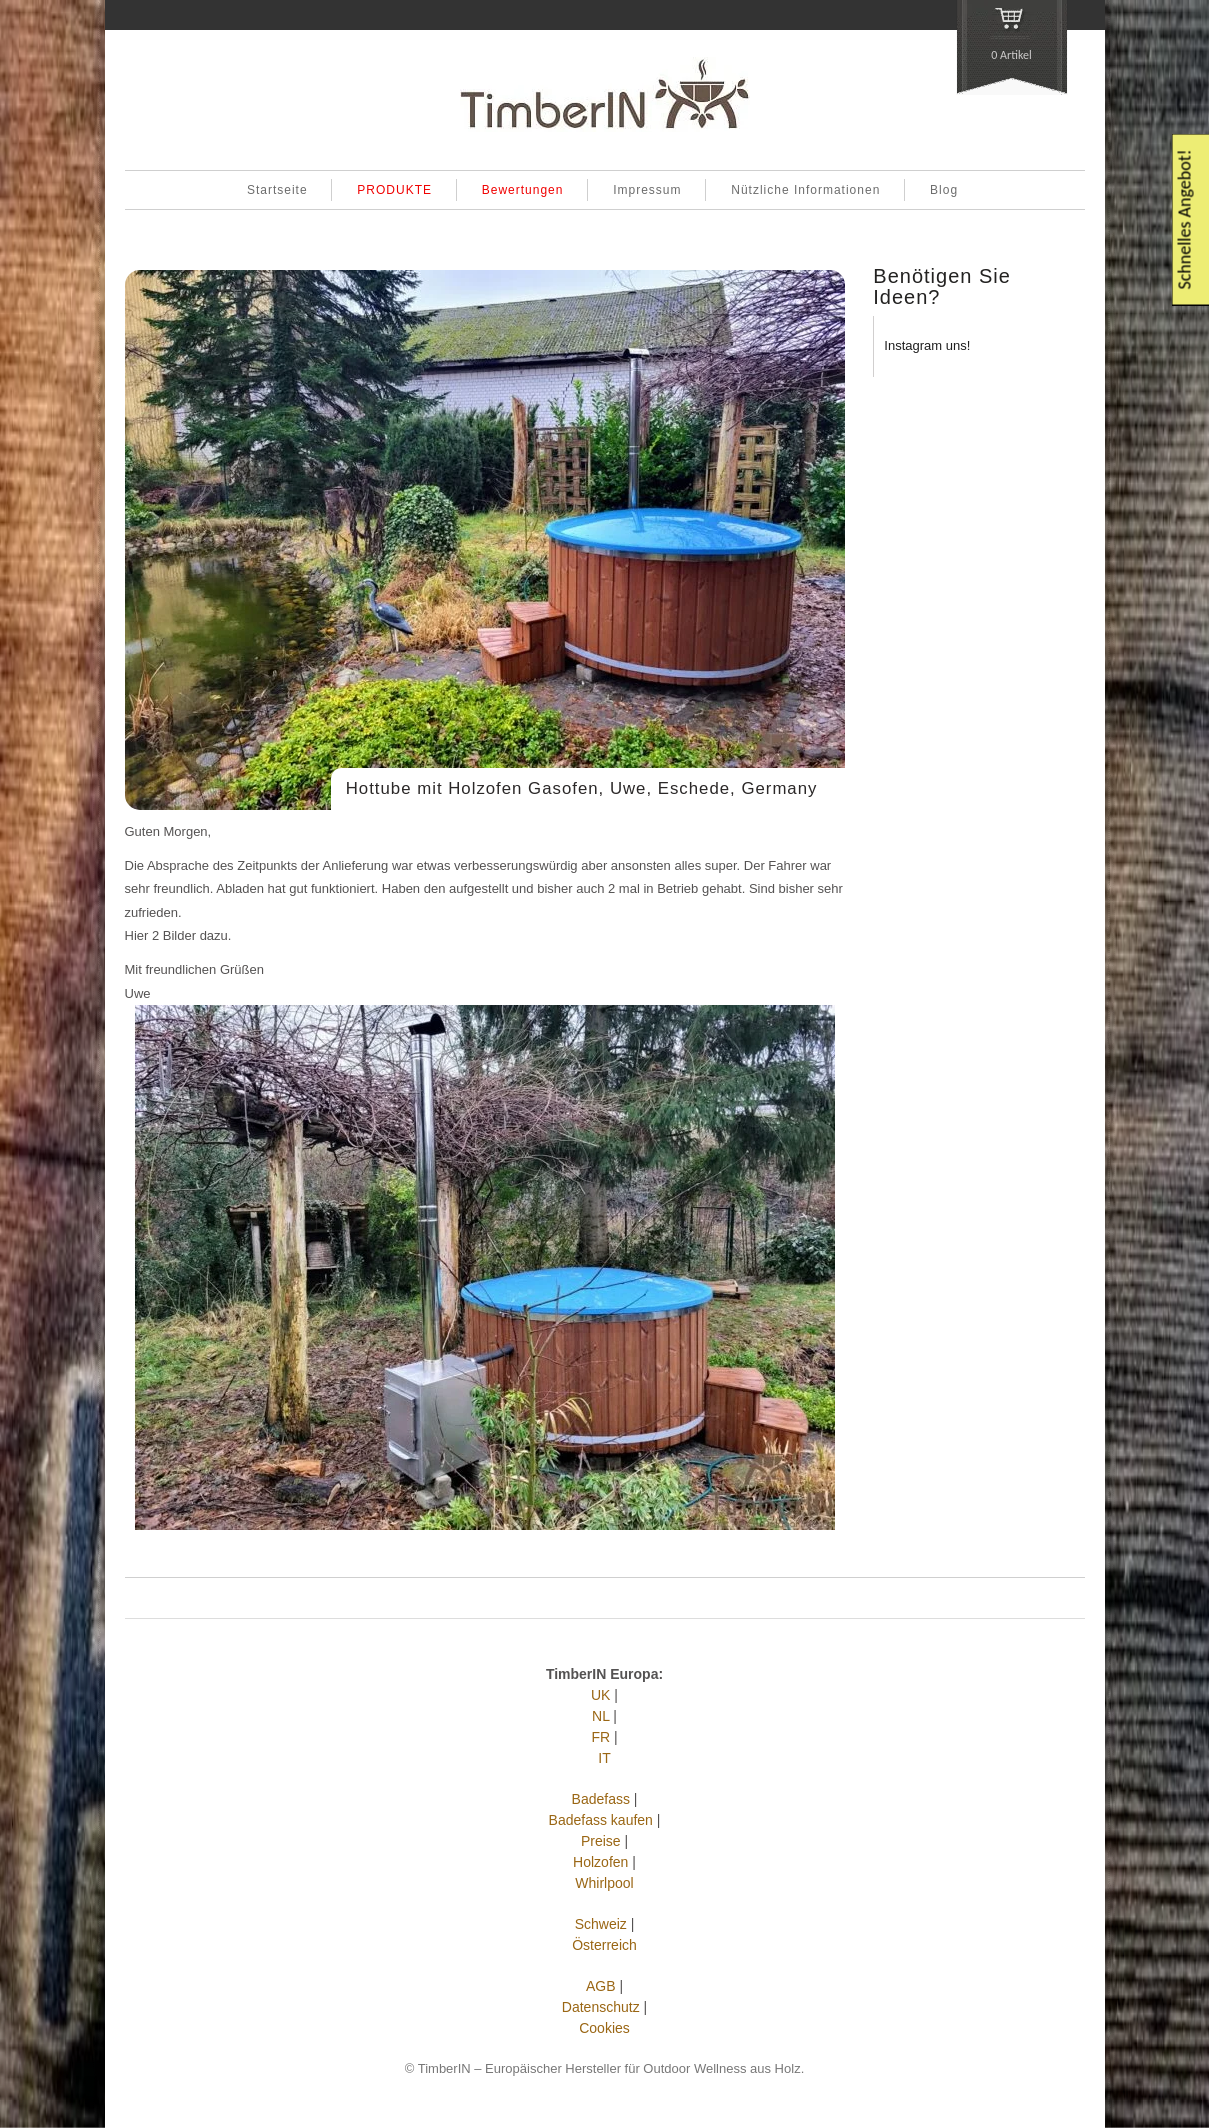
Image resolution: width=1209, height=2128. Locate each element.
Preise (601, 1841)
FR (600, 1737)
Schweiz (601, 1924)
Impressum (647, 190)
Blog (944, 190)
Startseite (277, 190)
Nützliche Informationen (805, 190)
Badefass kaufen (601, 1820)
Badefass (601, 1799)
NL (600, 1716)
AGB (601, 1986)
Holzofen (600, 1862)
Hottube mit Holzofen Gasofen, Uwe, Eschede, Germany (582, 788)
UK (600, 1695)
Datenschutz (601, 2007)
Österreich (604, 1945)
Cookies (604, 2028)
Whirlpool (604, 1883)
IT (604, 1758)
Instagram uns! (927, 345)
